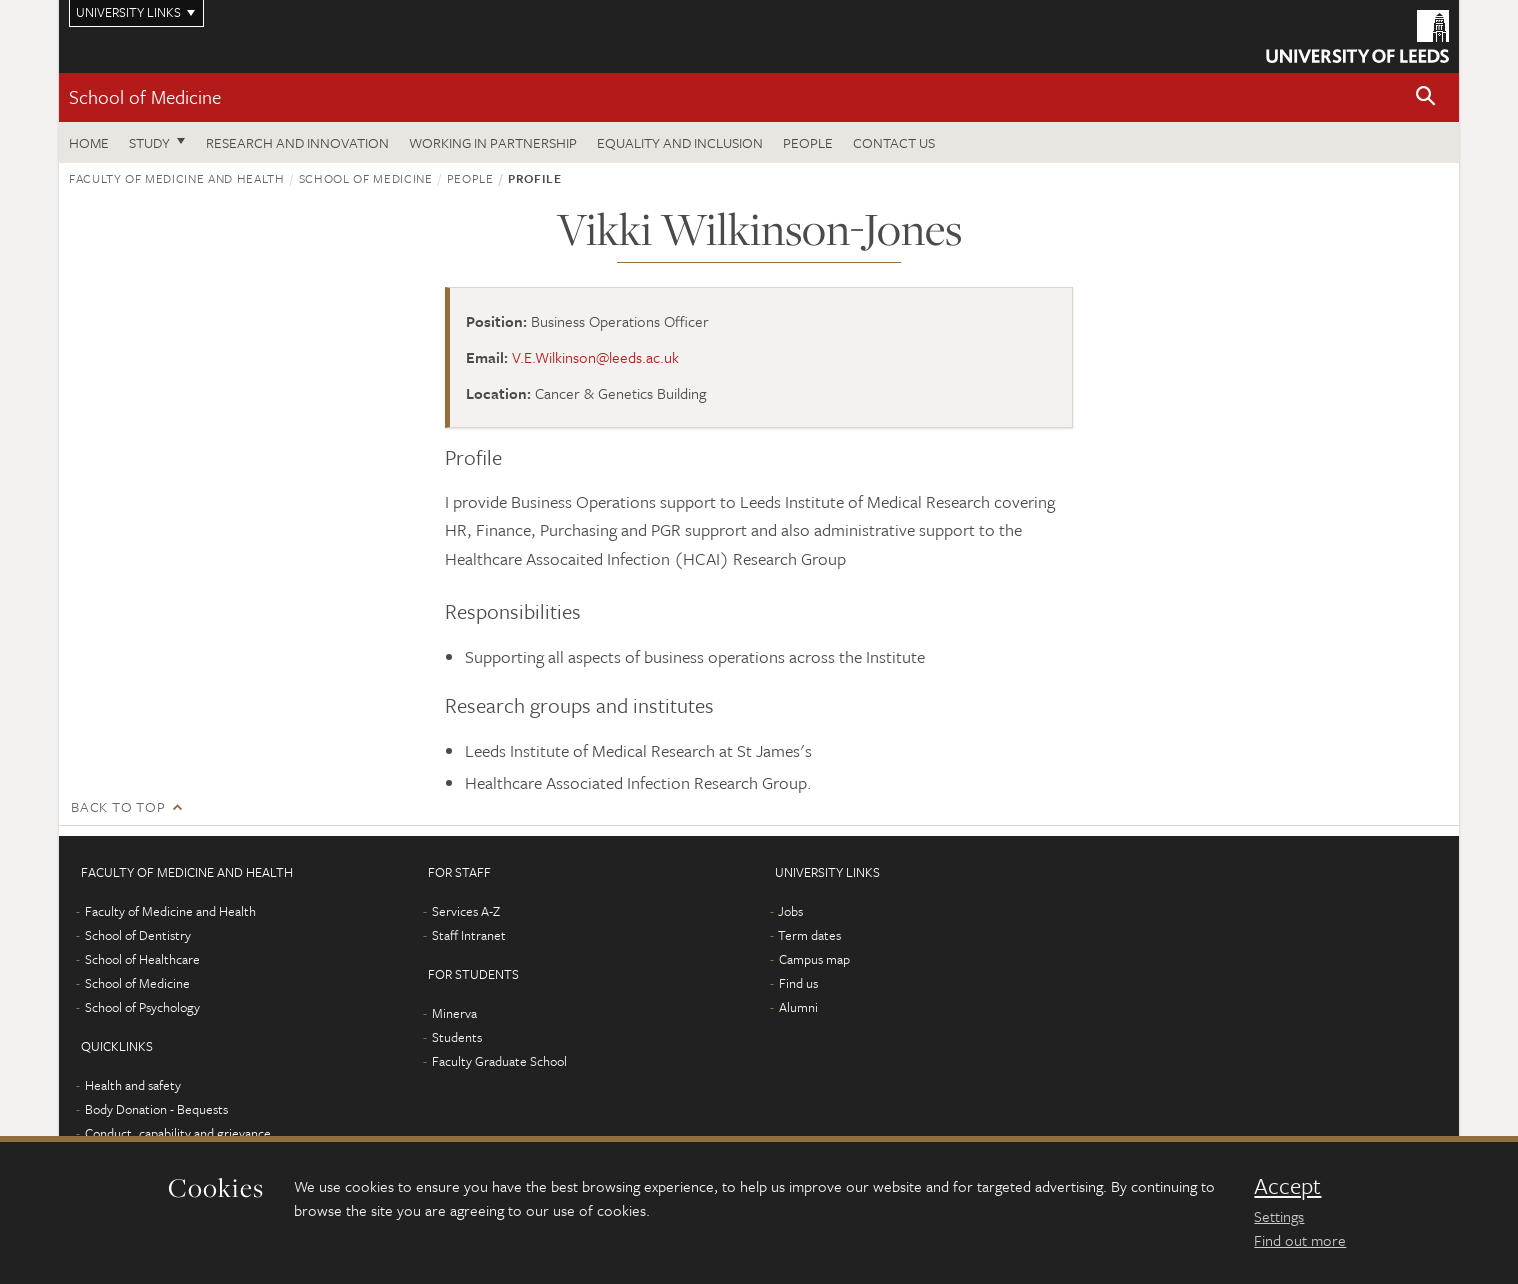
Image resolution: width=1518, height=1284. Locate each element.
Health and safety (133, 1085)
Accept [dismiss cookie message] (1287, 1186)
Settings (1279, 1216)
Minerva (454, 1013)
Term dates (809, 935)
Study (149, 142)
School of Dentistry (138, 935)
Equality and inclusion (680, 142)
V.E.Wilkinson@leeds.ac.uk (595, 357)
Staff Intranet (469, 935)
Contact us (894, 142)
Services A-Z (466, 911)
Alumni (798, 1007)
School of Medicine (145, 96)
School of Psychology (142, 1007)
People (808, 142)
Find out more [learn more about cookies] (1300, 1240)
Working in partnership (493, 142)
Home (89, 142)
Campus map (814, 959)
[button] (1426, 97)
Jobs (790, 911)
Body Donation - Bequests (156, 1109)
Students (457, 1037)
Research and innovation (297, 142)
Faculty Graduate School (499, 1061)
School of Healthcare (142, 959)
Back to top (118, 806)
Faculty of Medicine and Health (177, 178)
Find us (798, 983)
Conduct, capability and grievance (178, 1133)
